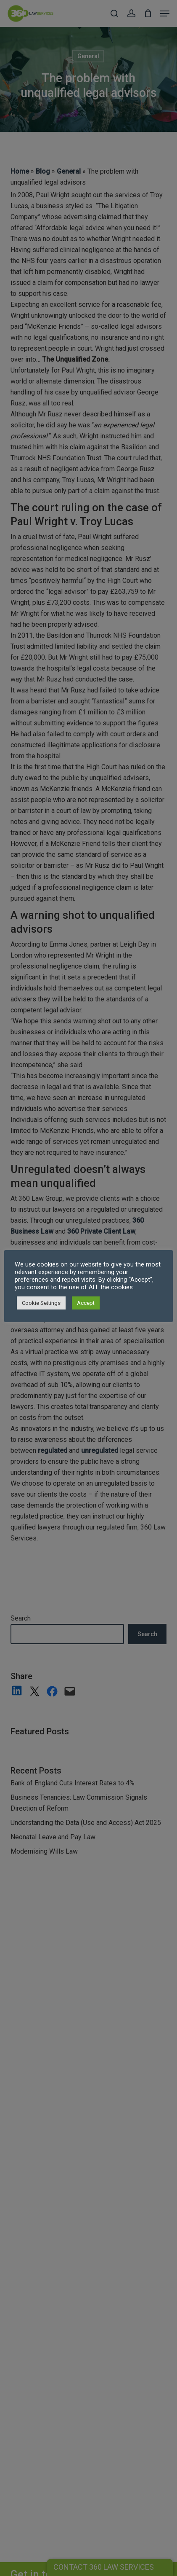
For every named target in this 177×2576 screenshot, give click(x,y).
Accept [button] (86, 1303)
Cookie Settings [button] (41, 1303)
